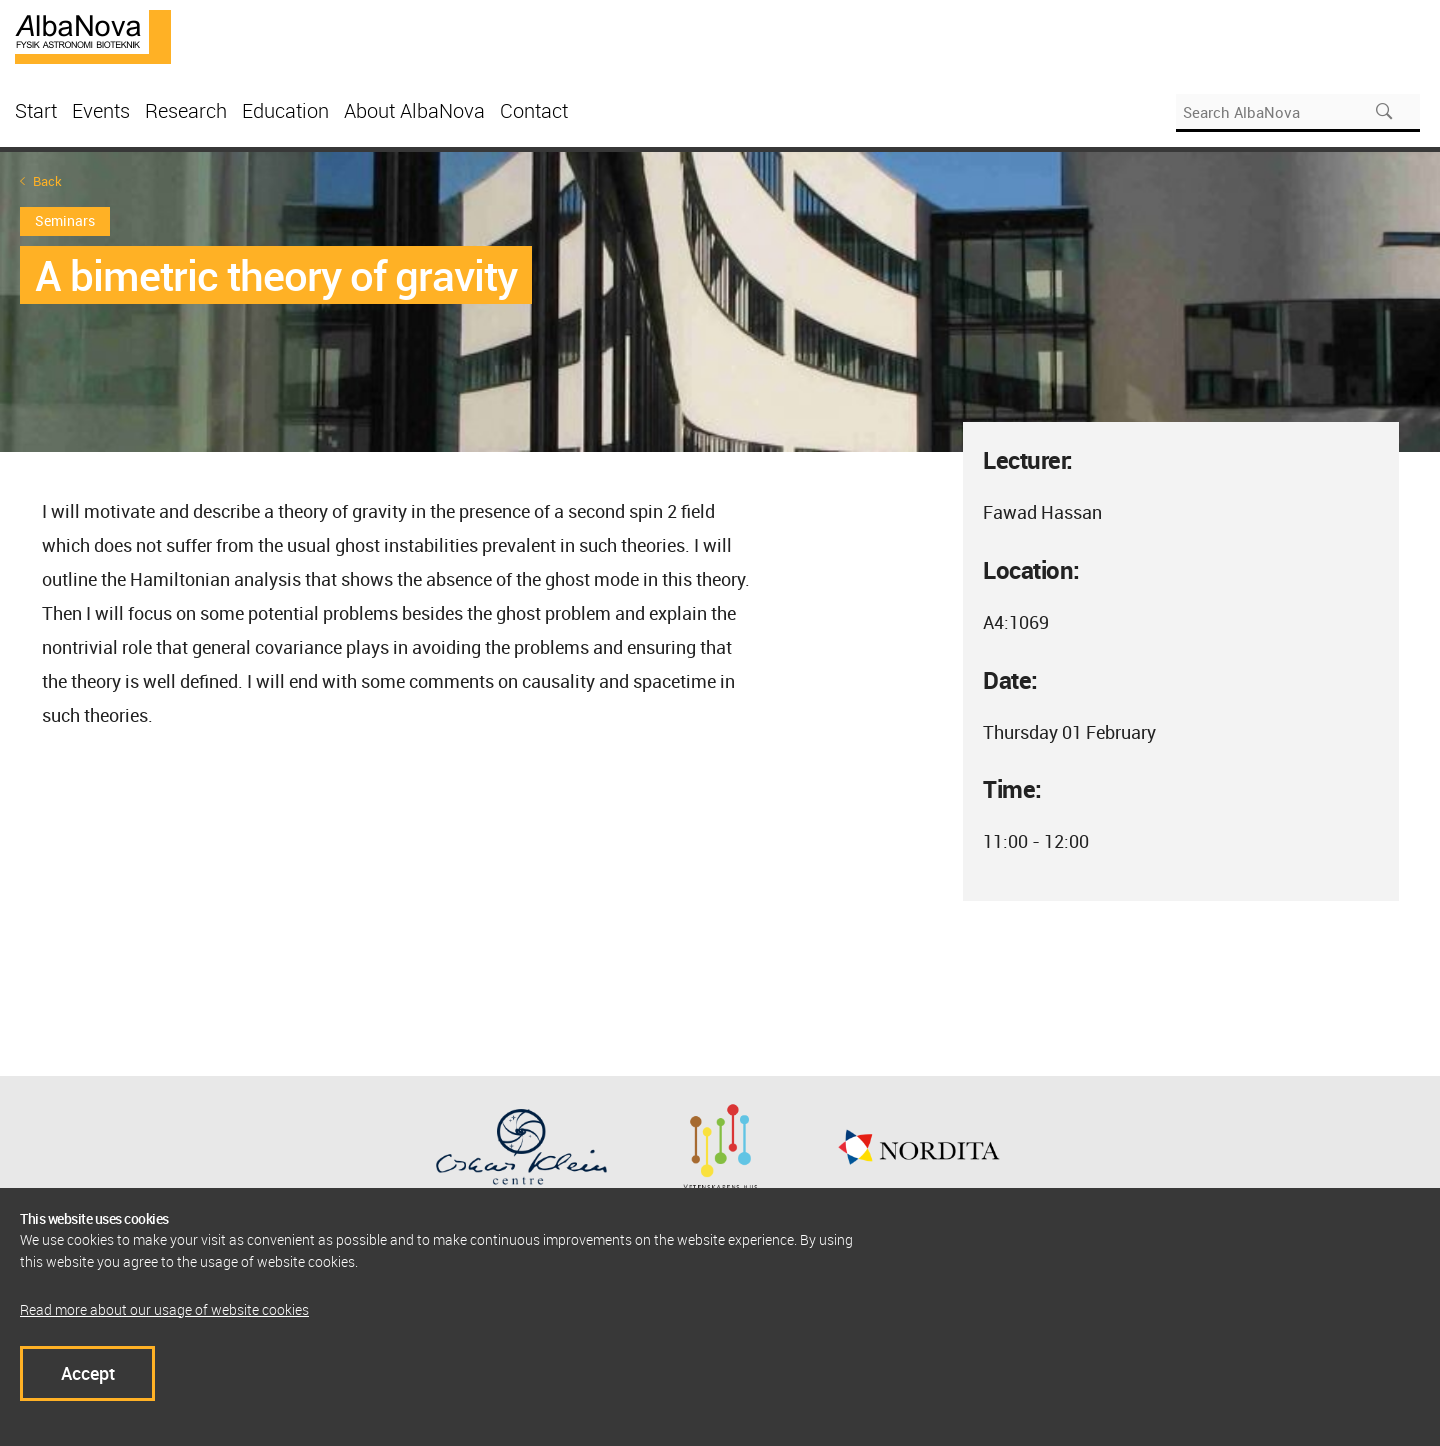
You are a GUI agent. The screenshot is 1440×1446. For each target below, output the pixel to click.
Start (36, 110)
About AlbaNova (414, 110)
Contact (534, 110)
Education (285, 110)
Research (186, 110)
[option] (720, 302)
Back (47, 181)
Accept (88, 1373)
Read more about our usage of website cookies (164, 1309)
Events (101, 110)
